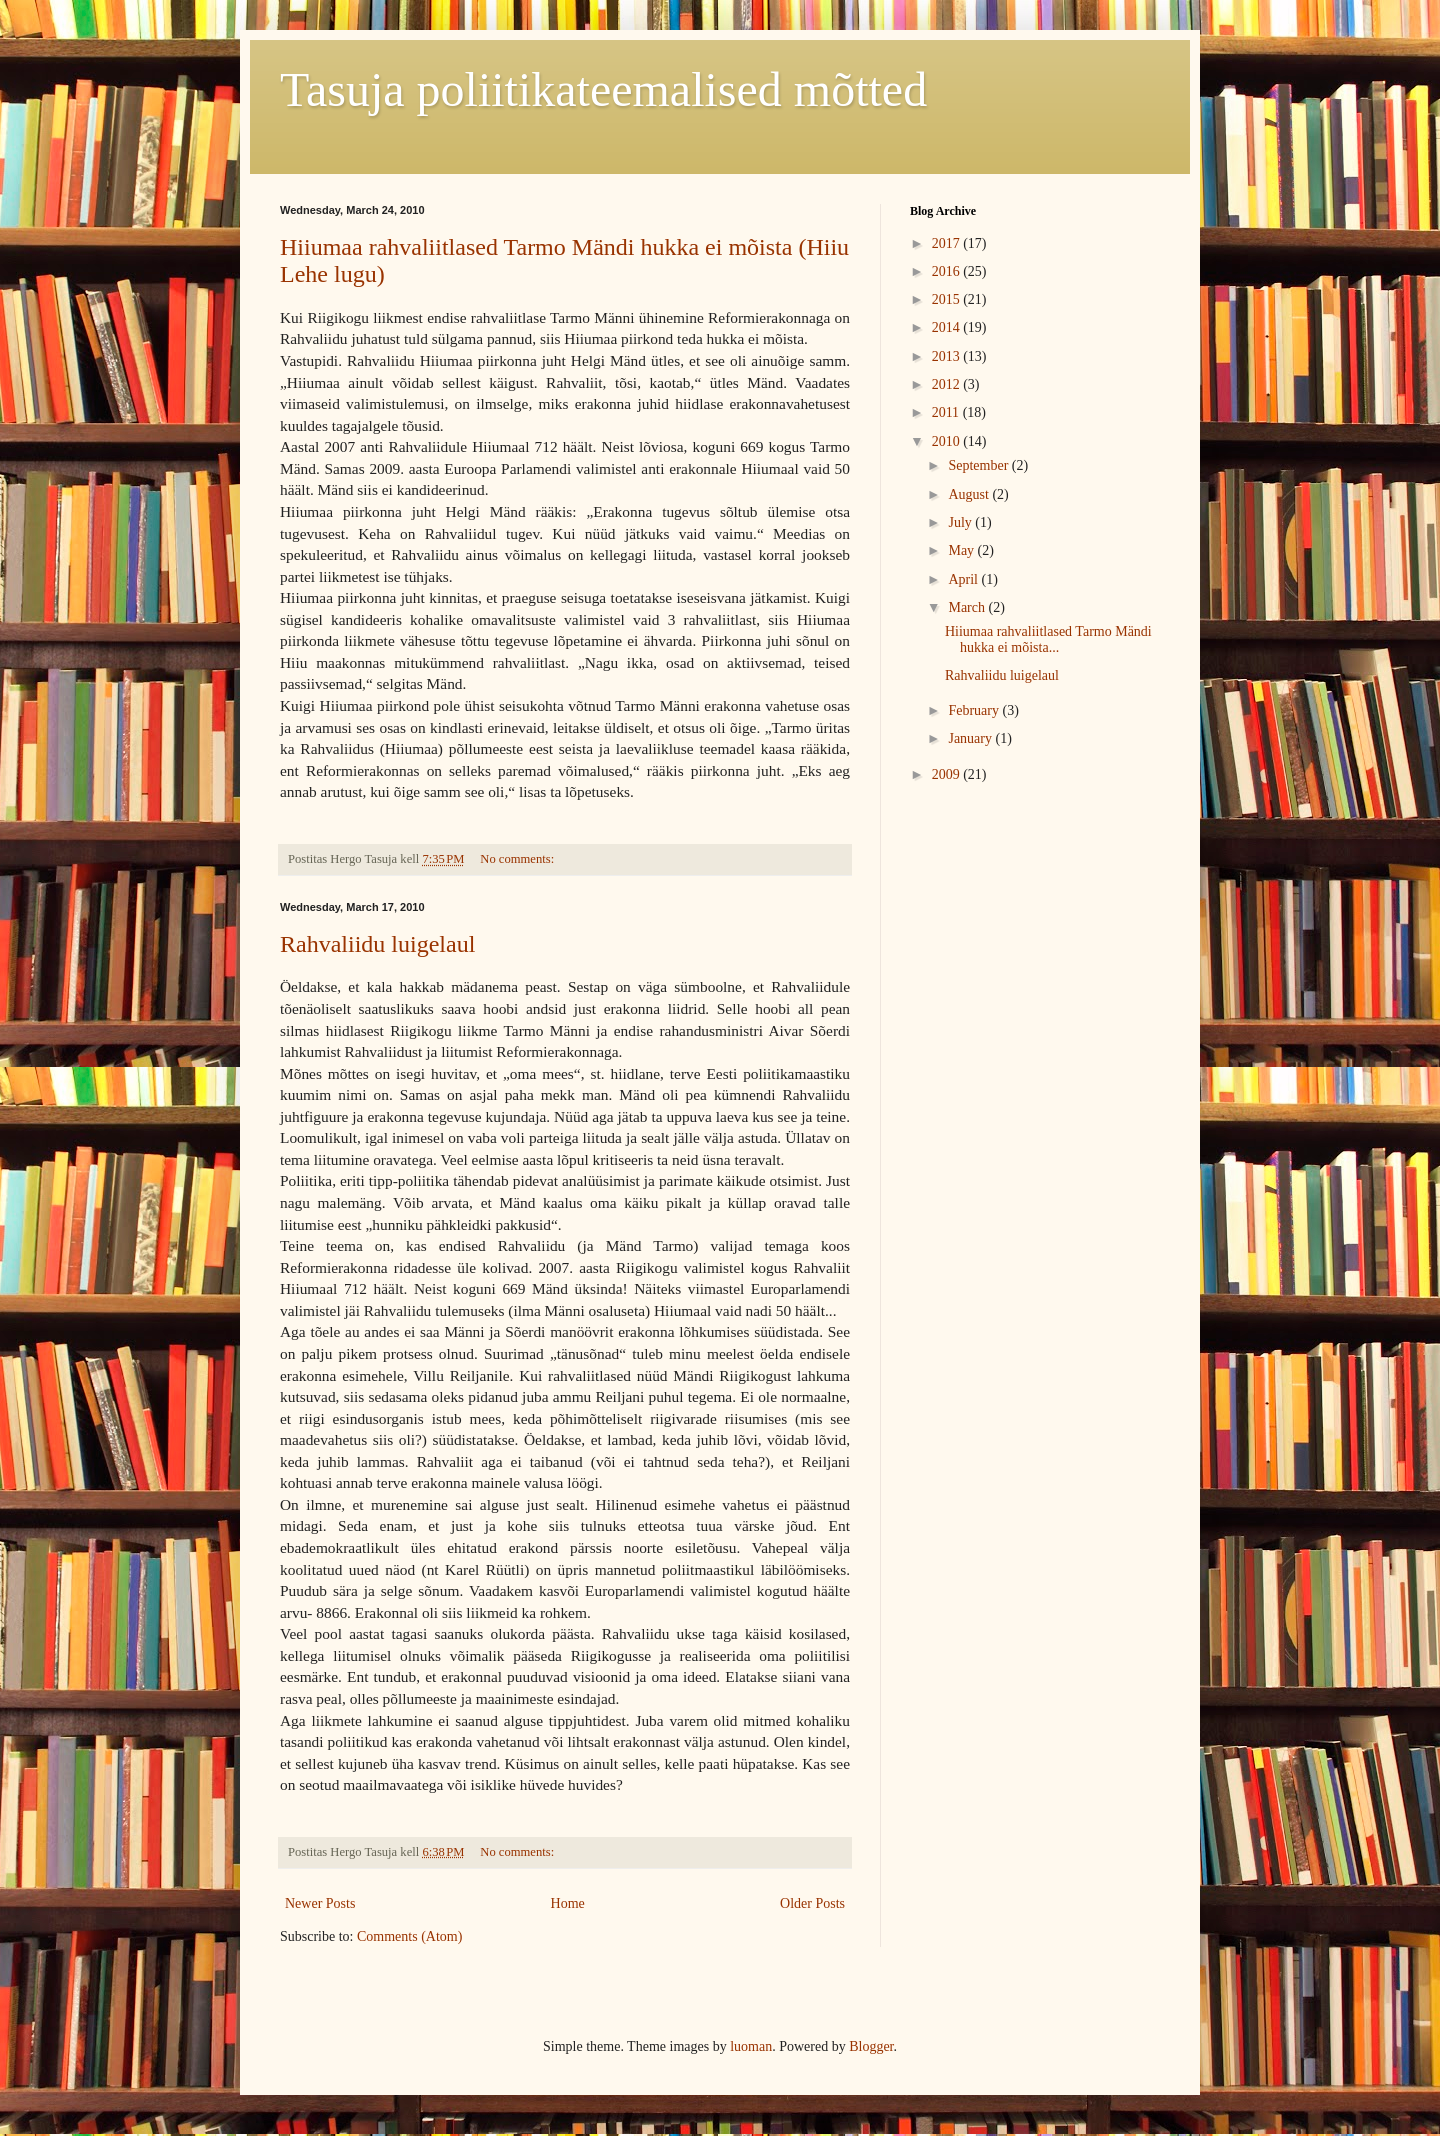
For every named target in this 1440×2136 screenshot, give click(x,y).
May (962, 550)
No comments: (518, 859)
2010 (948, 441)
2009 (948, 774)
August (970, 494)
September (979, 465)
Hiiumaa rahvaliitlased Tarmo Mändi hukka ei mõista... (1048, 640)
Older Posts (812, 1903)
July (961, 522)
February (975, 710)
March (968, 607)
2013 (948, 356)
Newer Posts (320, 1903)
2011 (947, 412)
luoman (751, 2046)
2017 (948, 243)
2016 (948, 271)
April (964, 579)
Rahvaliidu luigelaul (377, 944)
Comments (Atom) (409, 1936)
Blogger (871, 2046)
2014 (948, 327)
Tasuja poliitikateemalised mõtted (603, 89)
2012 (948, 384)
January (971, 738)
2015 (948, 299)
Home (568, 1903)
